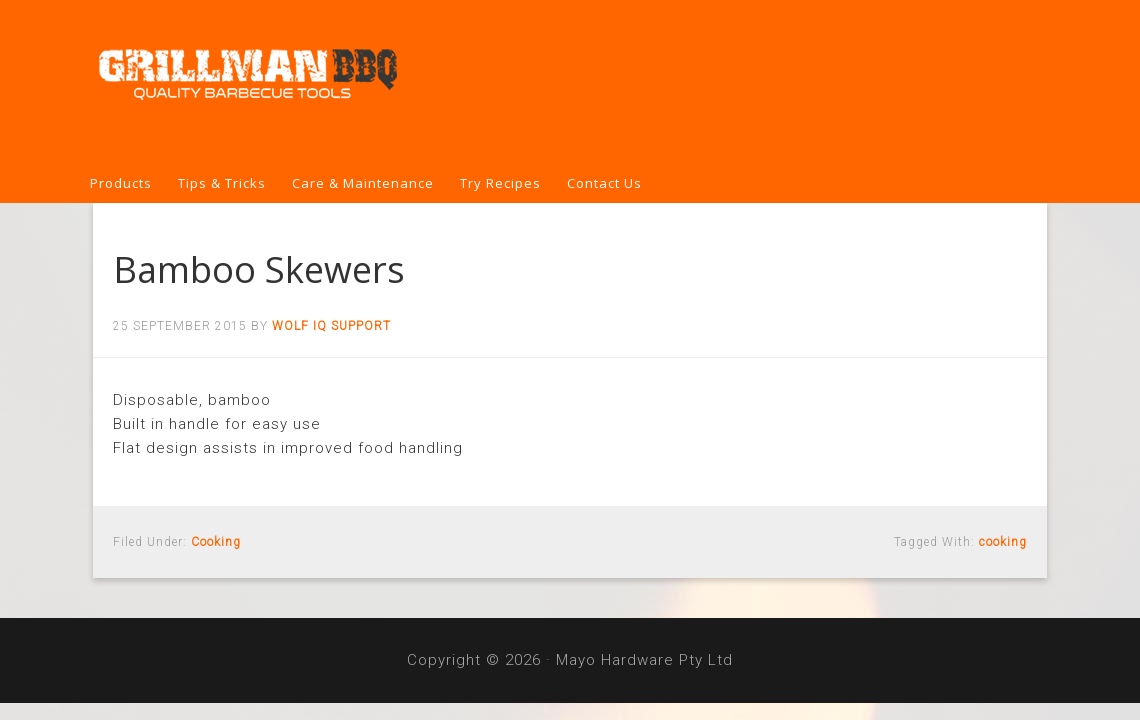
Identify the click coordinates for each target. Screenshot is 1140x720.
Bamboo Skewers (259, 269)
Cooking (216, 542)
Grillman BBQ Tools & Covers (570, 82)
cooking (1003, 542)
